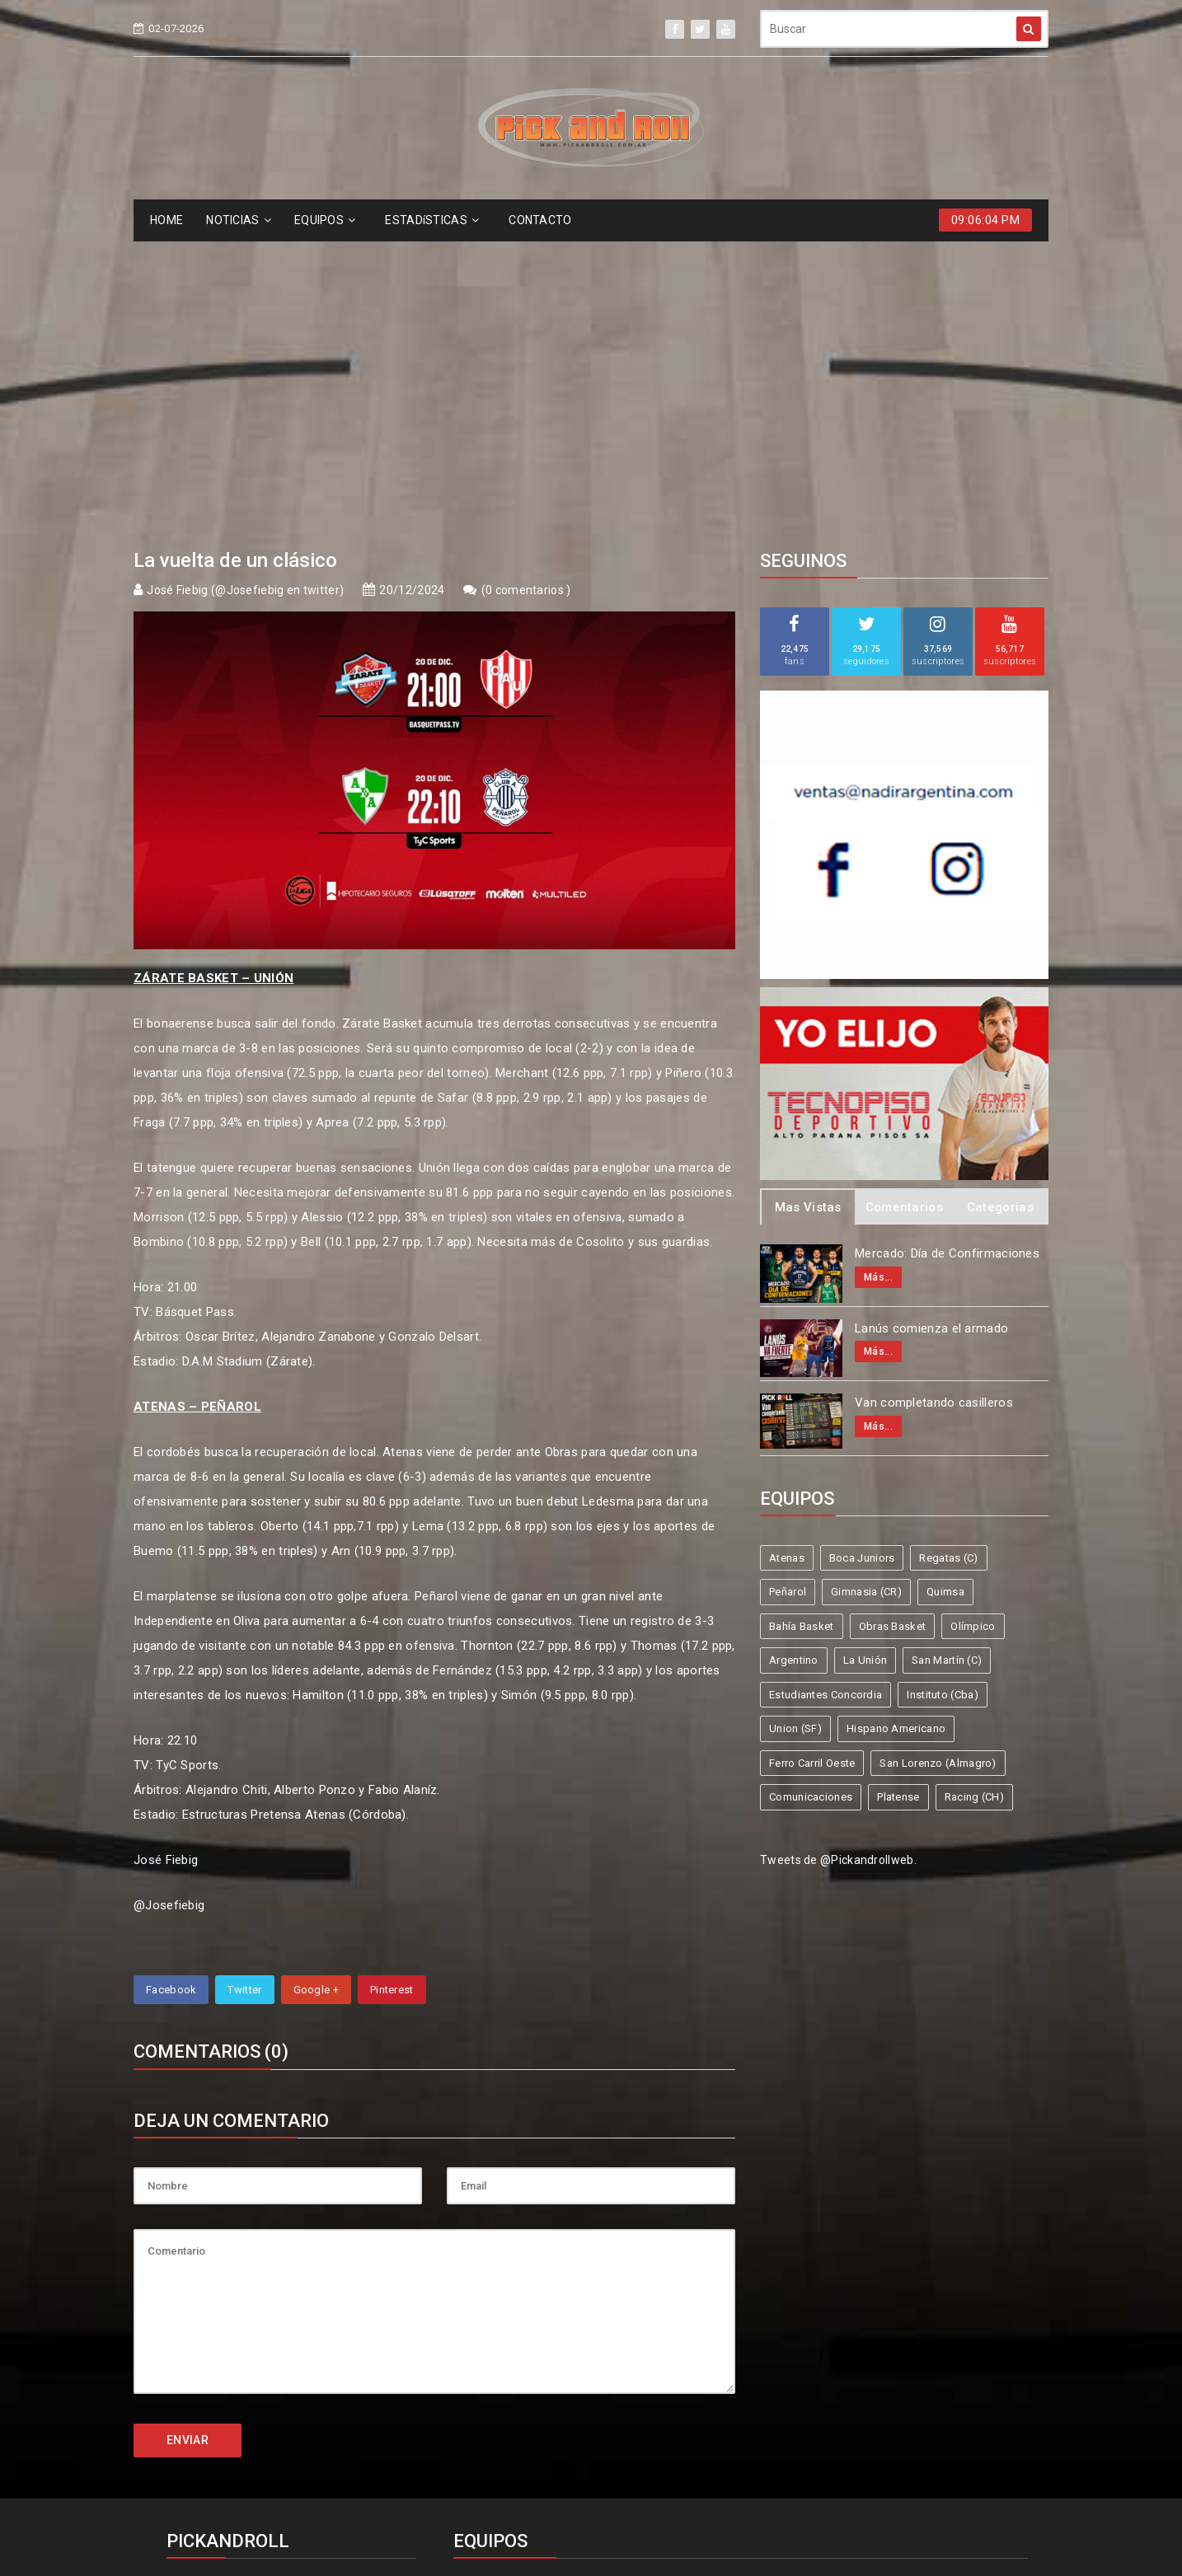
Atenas (786, 1256)
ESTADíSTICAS (432, 220)
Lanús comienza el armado (931, 1026)
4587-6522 (207, 2320)
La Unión (865, 1358)
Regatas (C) (948, 1256)
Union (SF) (795, 1427)
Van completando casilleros (934, 1101)
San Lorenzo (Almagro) (937, 1461)
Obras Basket (892, 1324)
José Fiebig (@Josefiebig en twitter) (245, 288)
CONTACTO (540, 220)
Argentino (793, 1358)
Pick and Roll (638, 2504)
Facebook (171, 1688)
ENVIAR (188, 2138)
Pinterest (392, 1688)
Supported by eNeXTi (591, 2565)
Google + (316, 1688)
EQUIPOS (324, 220)
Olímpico (972, 1324)
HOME (166, 220)
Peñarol (787, 1290)
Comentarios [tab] (904, 905)
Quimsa (945, 1290)
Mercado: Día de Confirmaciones (947, 951)
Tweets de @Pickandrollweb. (838, 1558)
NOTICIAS (238, 220)
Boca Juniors (862, 1256)
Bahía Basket (801, 1324)
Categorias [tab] (1000, 905)
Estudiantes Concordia (825, 1393)
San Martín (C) (947, 1358)
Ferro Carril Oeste (812, 1461)
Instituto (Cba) (942, 1393)
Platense (898, 1495)
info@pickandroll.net (236, 2289)
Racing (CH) (974, 1495)
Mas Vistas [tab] (808, 905)
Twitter (244, 1688)
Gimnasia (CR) (866, 1290)
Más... (878, 975)
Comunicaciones (810, 1495)
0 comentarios (525, 288)
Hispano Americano (896, 1427)
